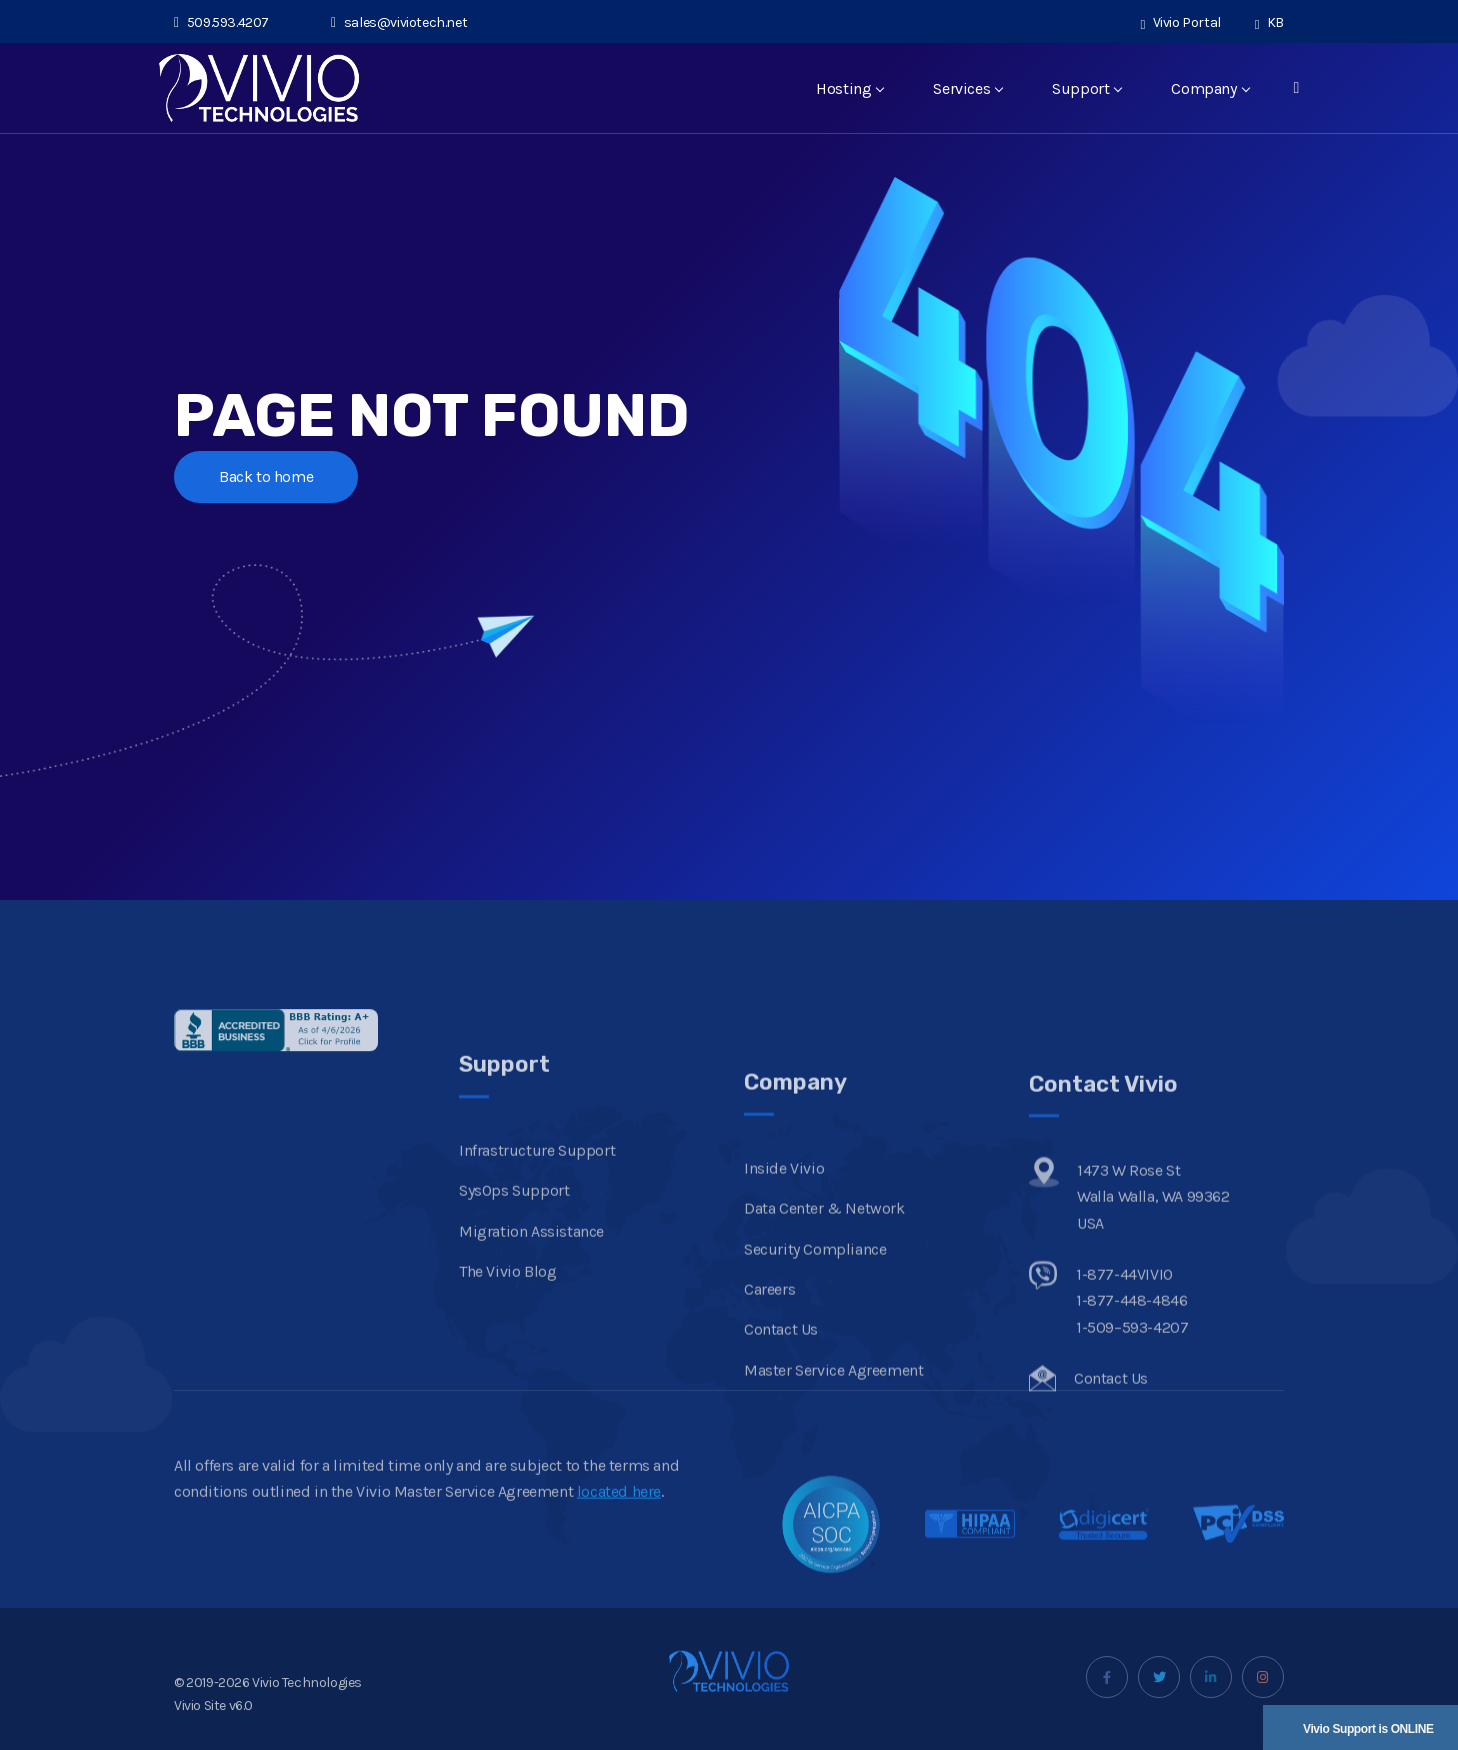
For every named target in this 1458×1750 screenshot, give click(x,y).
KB (1269, 22)
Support (1086, 88)
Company (1209, 88)
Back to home (266, 476)
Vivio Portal (1181, 22)
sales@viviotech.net (399, 22)
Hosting (849, 88)
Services (967, 88)
